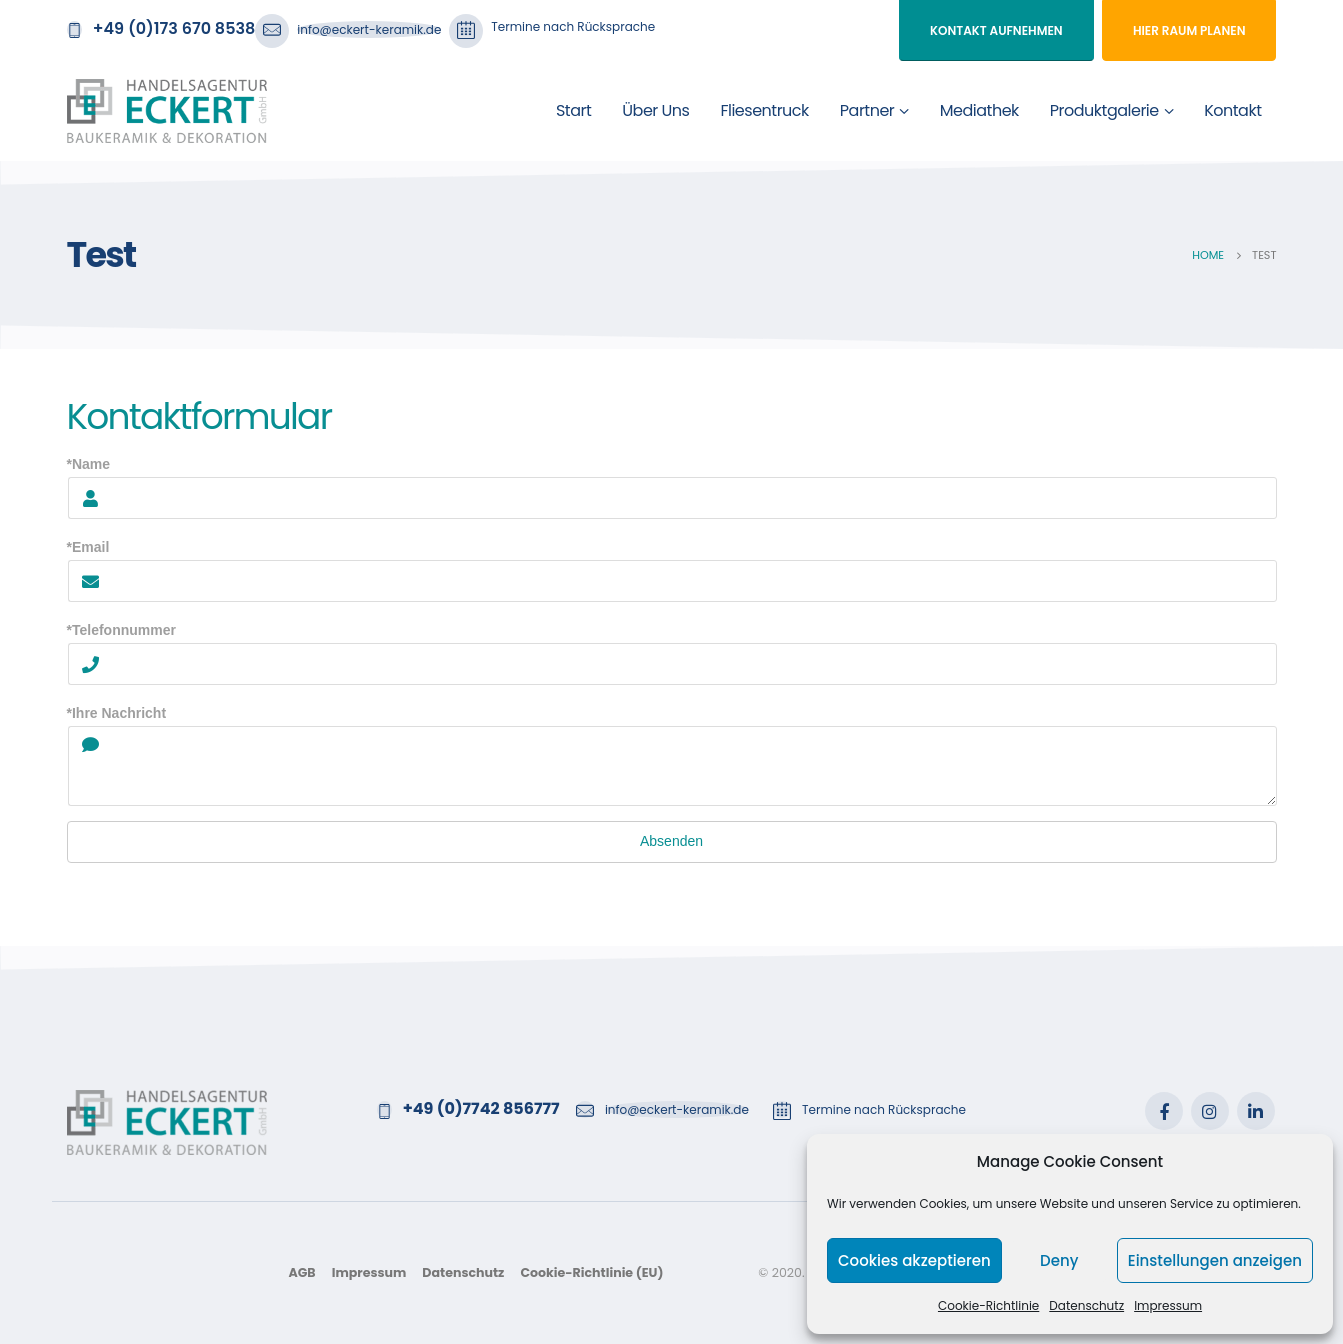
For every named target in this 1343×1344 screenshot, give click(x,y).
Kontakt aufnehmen (996, 30)
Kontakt (1232, 110)
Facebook (1164, 1111)
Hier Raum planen (1189, 30)
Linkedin (1256, 1111)
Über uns (655, 110)
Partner (867, 110)
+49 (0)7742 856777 (481, 1108)
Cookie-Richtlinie (988, 1305)
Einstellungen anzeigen (1215, 1260)
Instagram (1210, 1111)
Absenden (671, 841)
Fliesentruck (764, 110)
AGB (301, 1272)
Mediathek (979, 110)
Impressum (1168, 1305)
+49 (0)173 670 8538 (174, 28)
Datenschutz (1086, 1305)
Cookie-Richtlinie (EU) (591, 1272)
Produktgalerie (1104, 110)
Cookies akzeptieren (914, 1260)
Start (573, 110)
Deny (1059, 1260)
